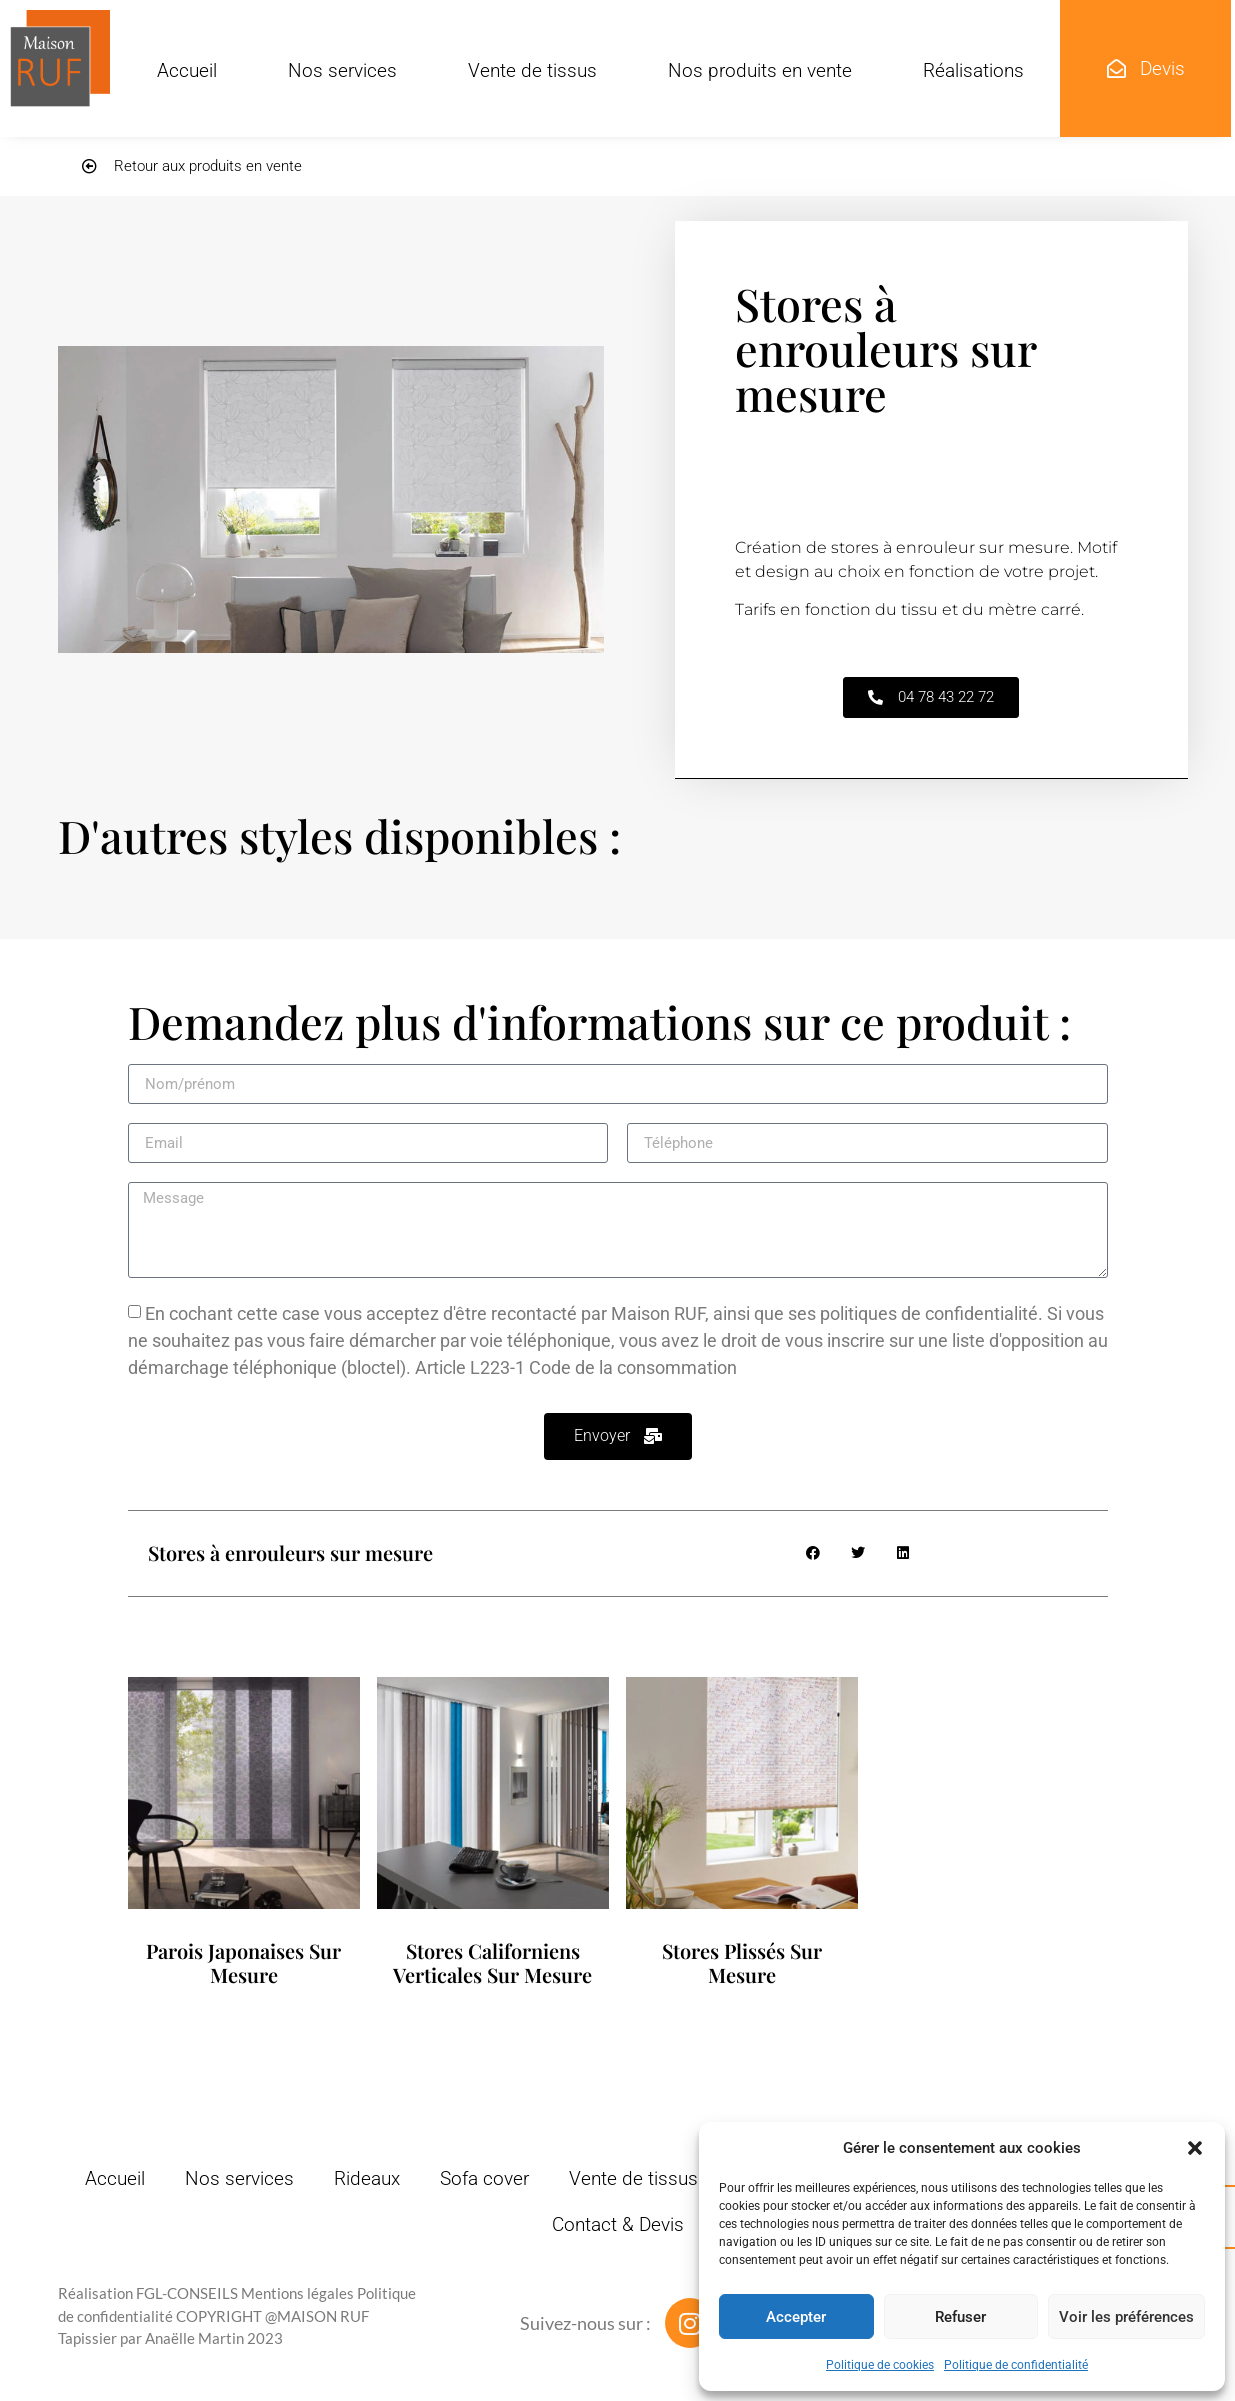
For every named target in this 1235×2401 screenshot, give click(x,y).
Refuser (960, 2317)
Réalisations (973, 70)
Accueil (187, 70)
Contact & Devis (618, 2224)
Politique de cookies (880, 2365)
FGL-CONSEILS (187, 2293)
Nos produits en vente (760, 70)
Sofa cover (484, 2178)
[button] (1195, 2148)
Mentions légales (297, 2293)
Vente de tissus (532, 70)
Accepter (796, 2317)
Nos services (342, 70)
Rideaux (367, 2178)
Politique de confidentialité (1016, 2365)
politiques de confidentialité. (931, 1313)
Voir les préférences (1126, 2317)
